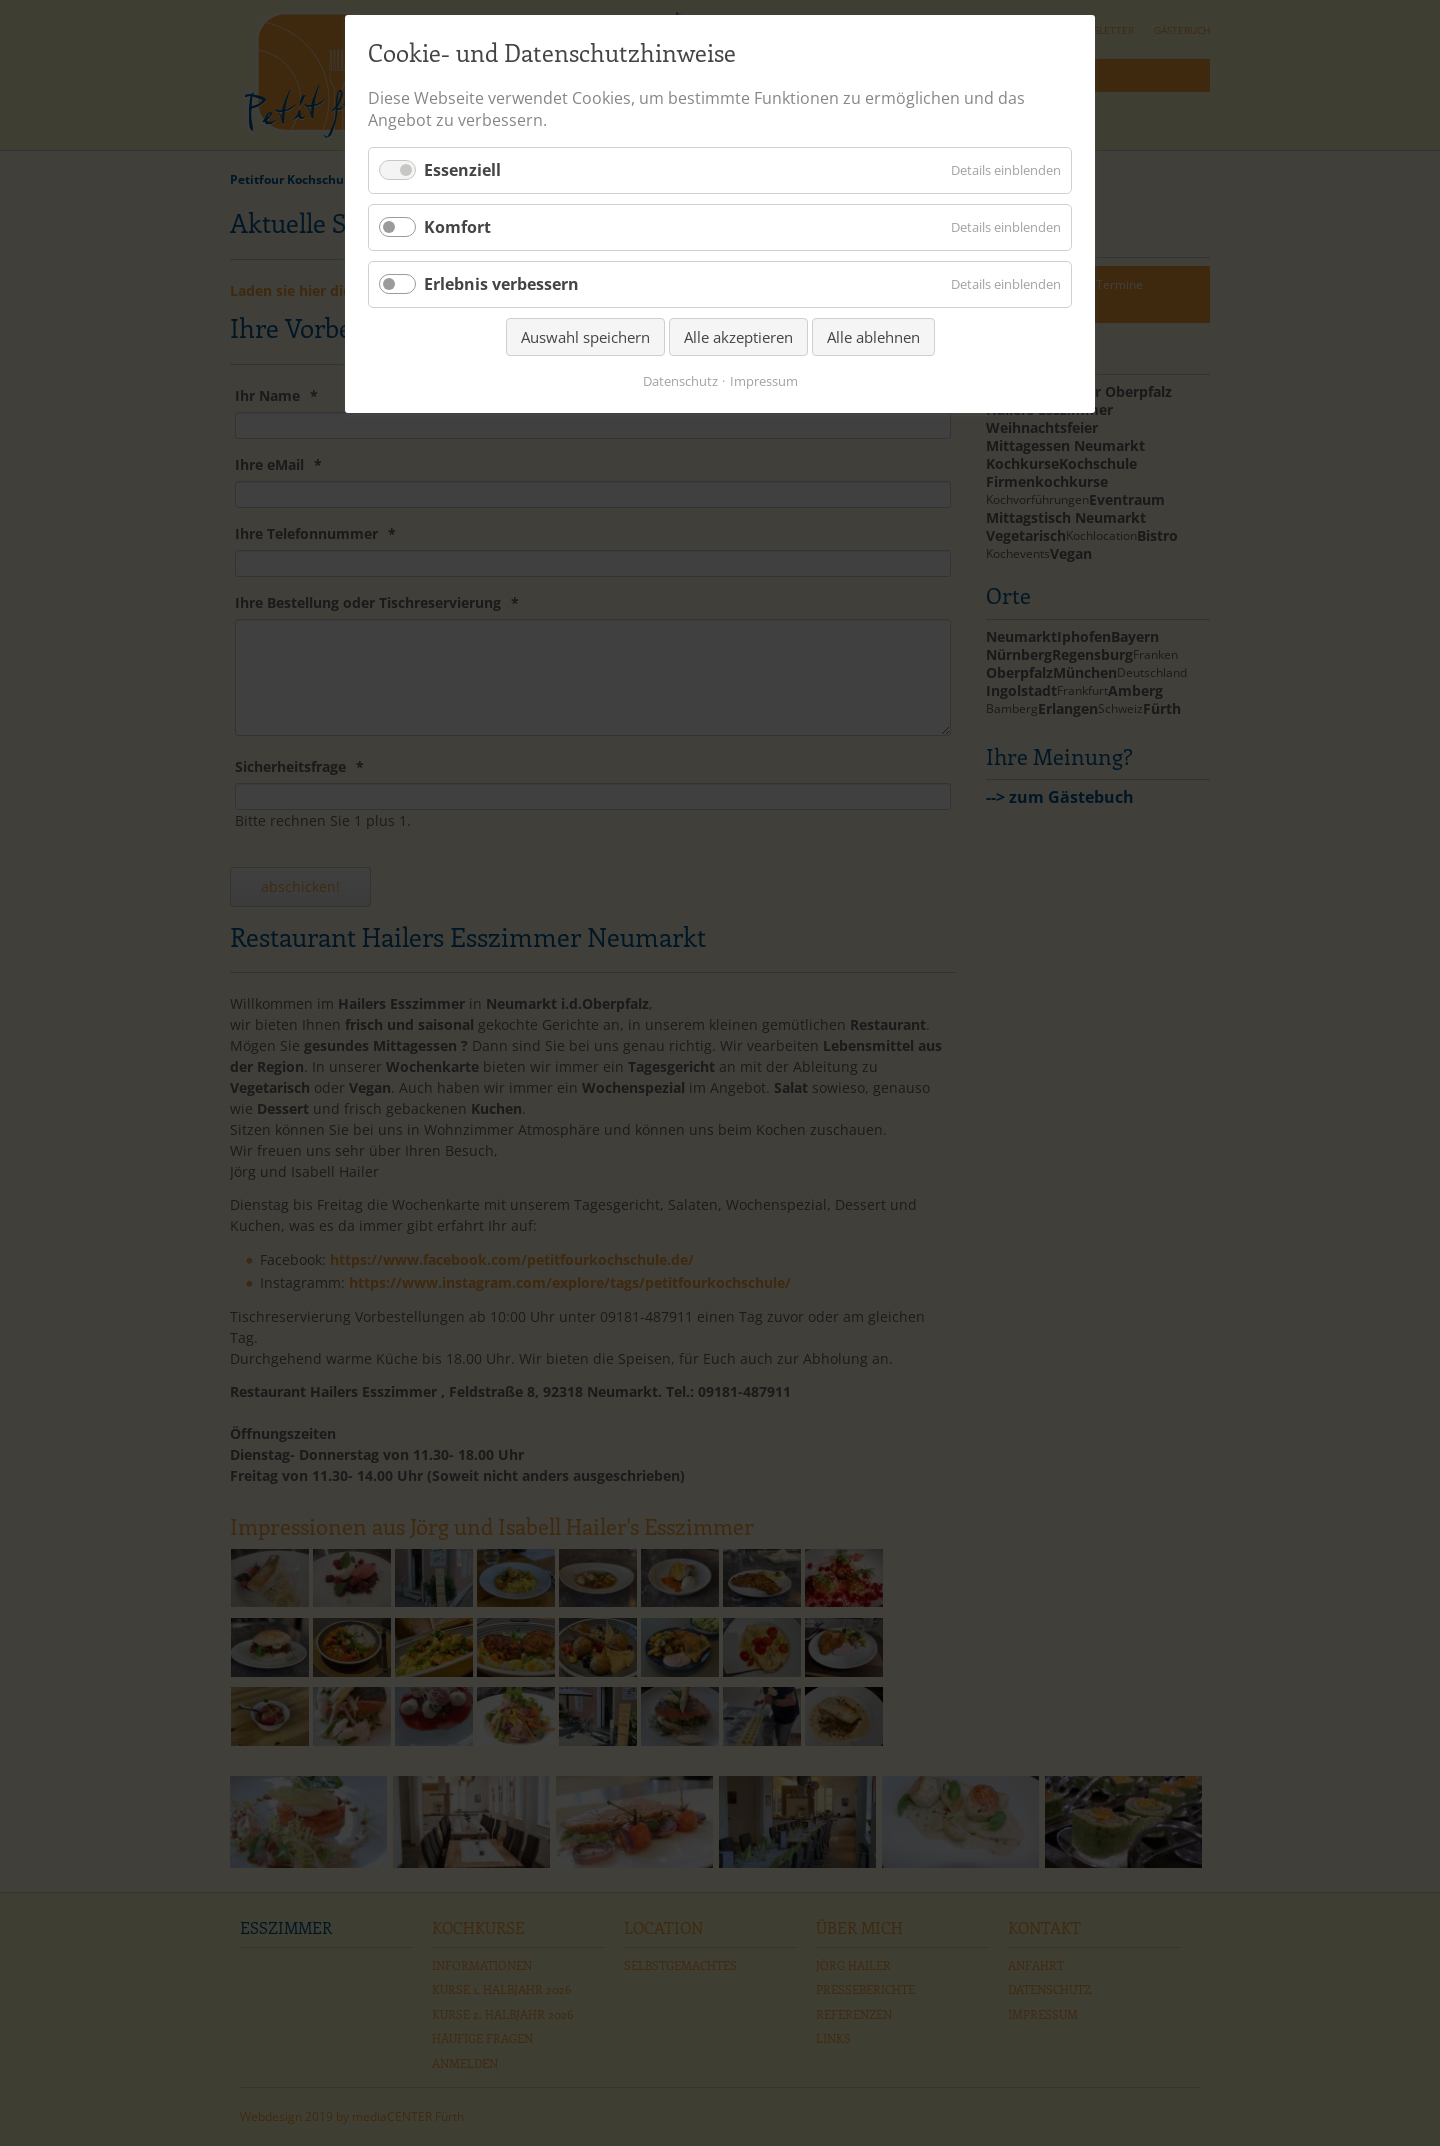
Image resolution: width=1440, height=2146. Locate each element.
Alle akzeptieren (738, 337)
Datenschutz (680, 381)
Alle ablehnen (873, 337)
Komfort (457, 227)
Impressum (764, 381)
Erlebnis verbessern (501, 284)
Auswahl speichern (585, 337)
